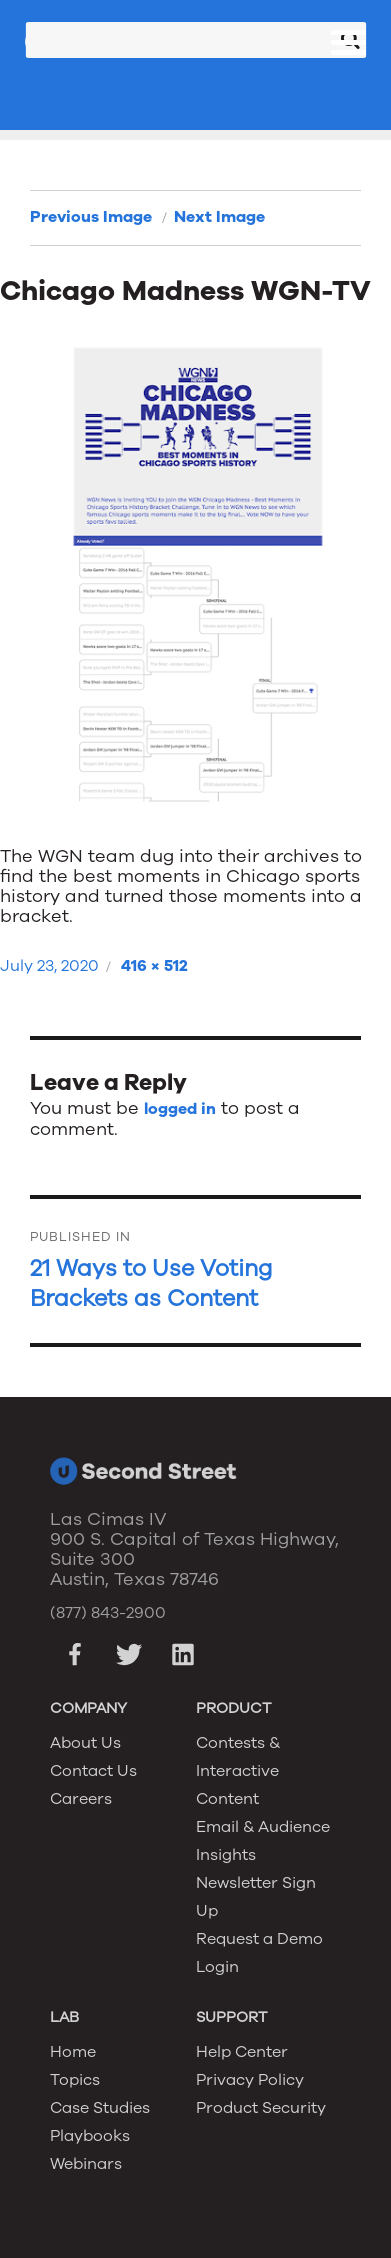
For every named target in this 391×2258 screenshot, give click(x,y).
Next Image (219, 217)
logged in (180, 1109)
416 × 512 (154, 966)
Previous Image (91, 217)
